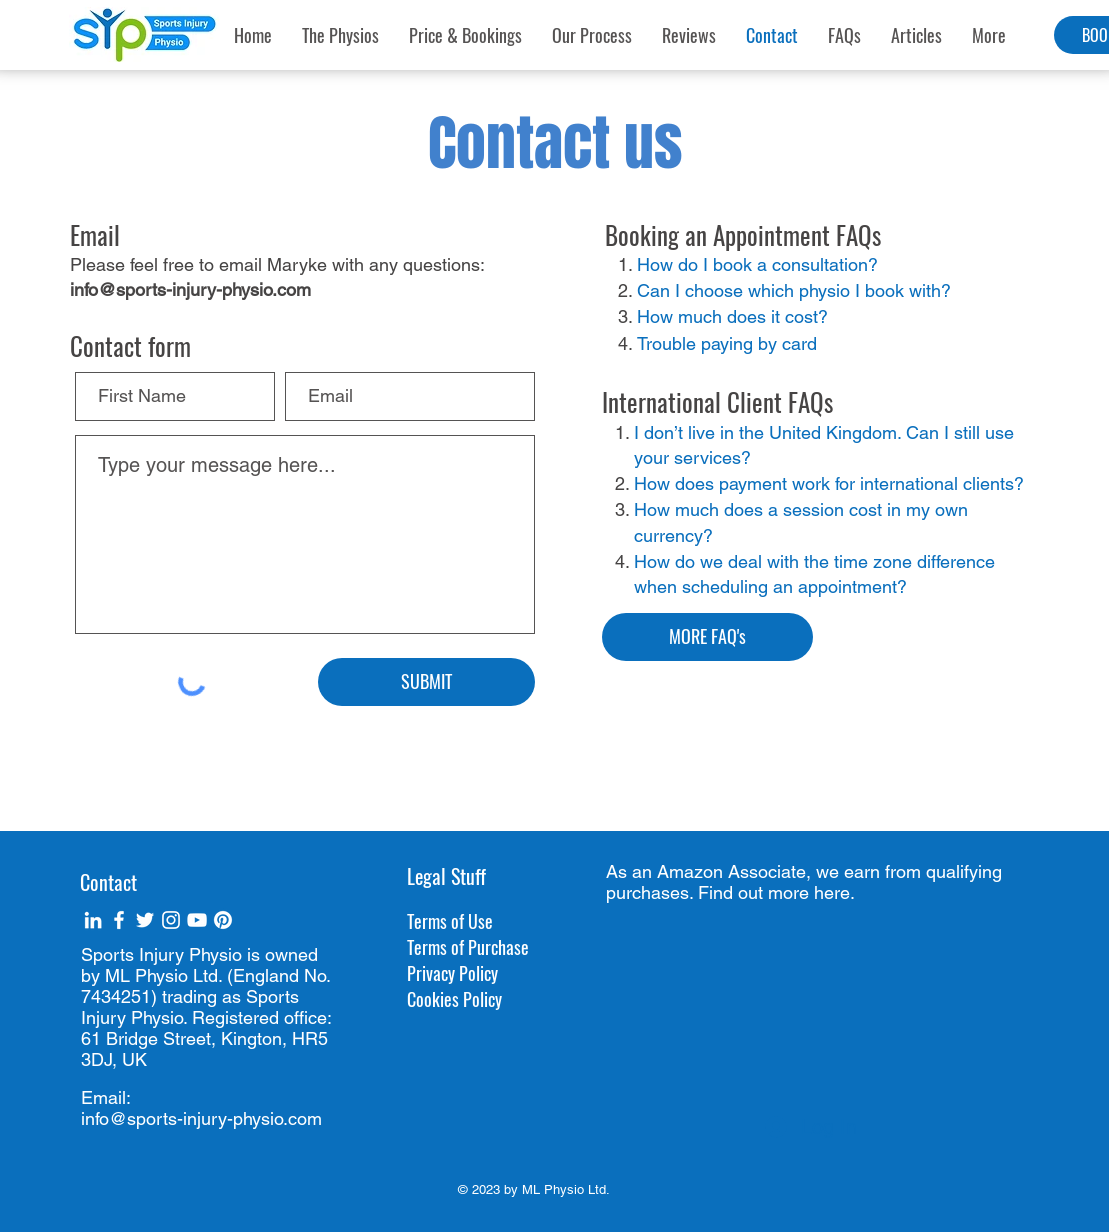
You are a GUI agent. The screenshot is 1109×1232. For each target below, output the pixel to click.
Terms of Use (450, 921)
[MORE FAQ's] (707, 637)
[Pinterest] (223, 920)
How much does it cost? (732, 316)
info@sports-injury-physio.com (190, 289)
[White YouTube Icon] (197, 920)
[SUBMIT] (426, 682)
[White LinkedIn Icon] (93, 920)
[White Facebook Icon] (119, 920)
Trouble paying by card (727, 343)
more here (809, 892)
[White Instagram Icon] (171, 920)
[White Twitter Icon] (145, 920)
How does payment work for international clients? (829, 483)
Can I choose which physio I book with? (794, 290)
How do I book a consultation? (757, 264)
